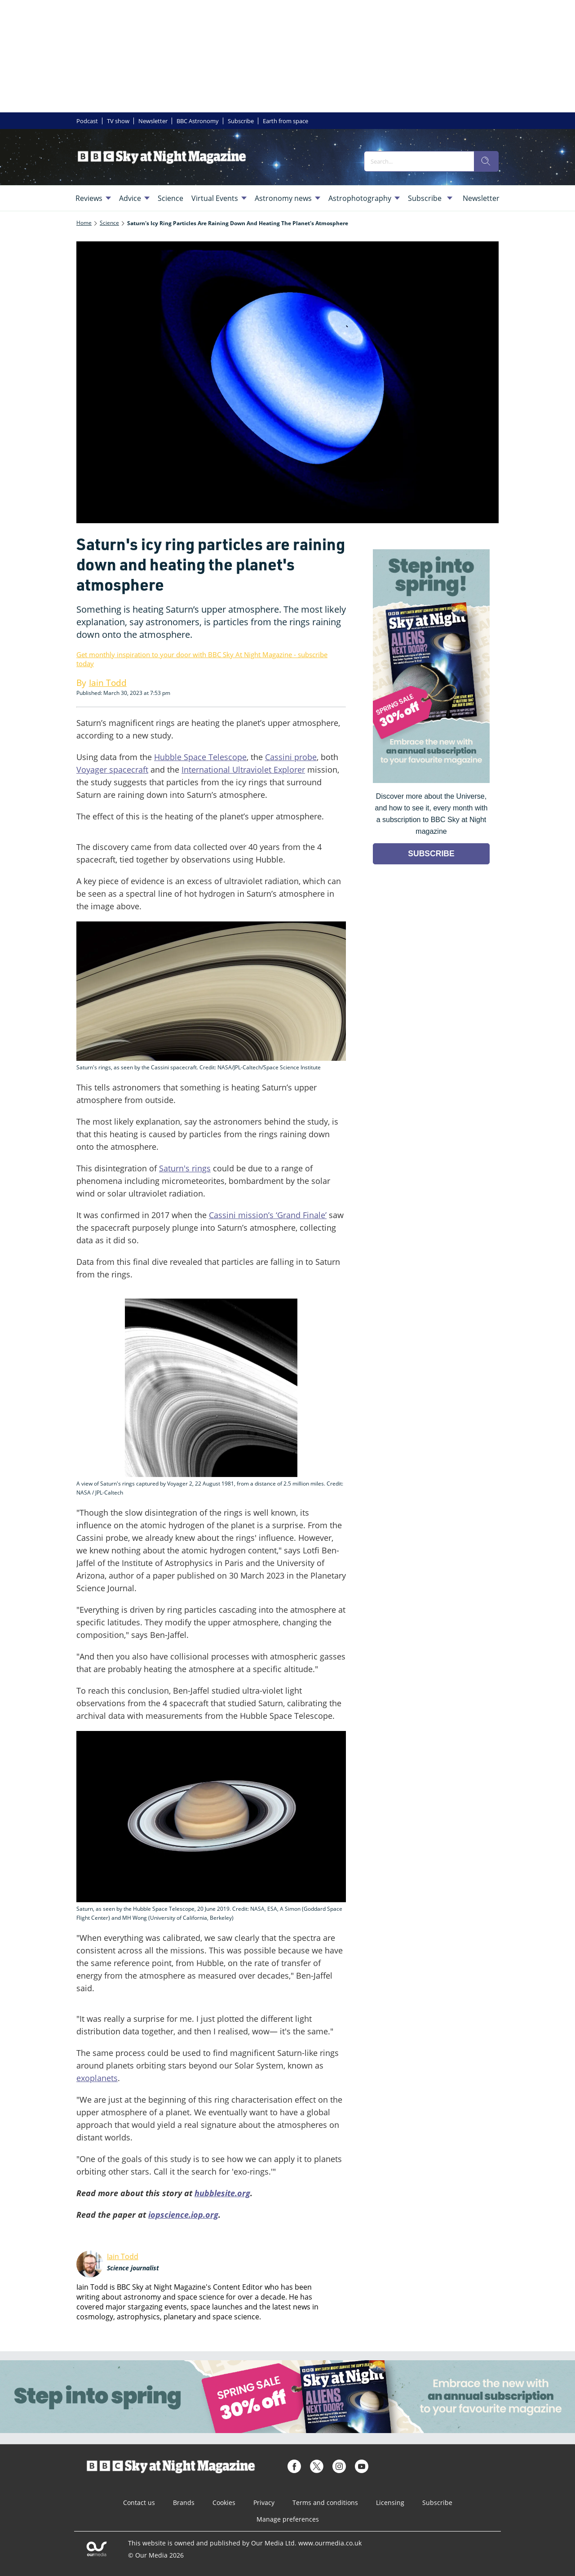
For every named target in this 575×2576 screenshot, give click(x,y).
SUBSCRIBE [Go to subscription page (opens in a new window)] (431, 853)
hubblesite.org (222, 2193)
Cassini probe (291, 757)
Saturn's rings (185, 1168)
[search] (486, 161)
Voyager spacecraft (112, 769)
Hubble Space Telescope (200, 757)
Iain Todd (122, 2256)
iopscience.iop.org (183, 2214)
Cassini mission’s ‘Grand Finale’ (268, 1215)
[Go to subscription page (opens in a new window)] (431, 780)
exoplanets (97, 2078)
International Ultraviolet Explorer (243, 769)
